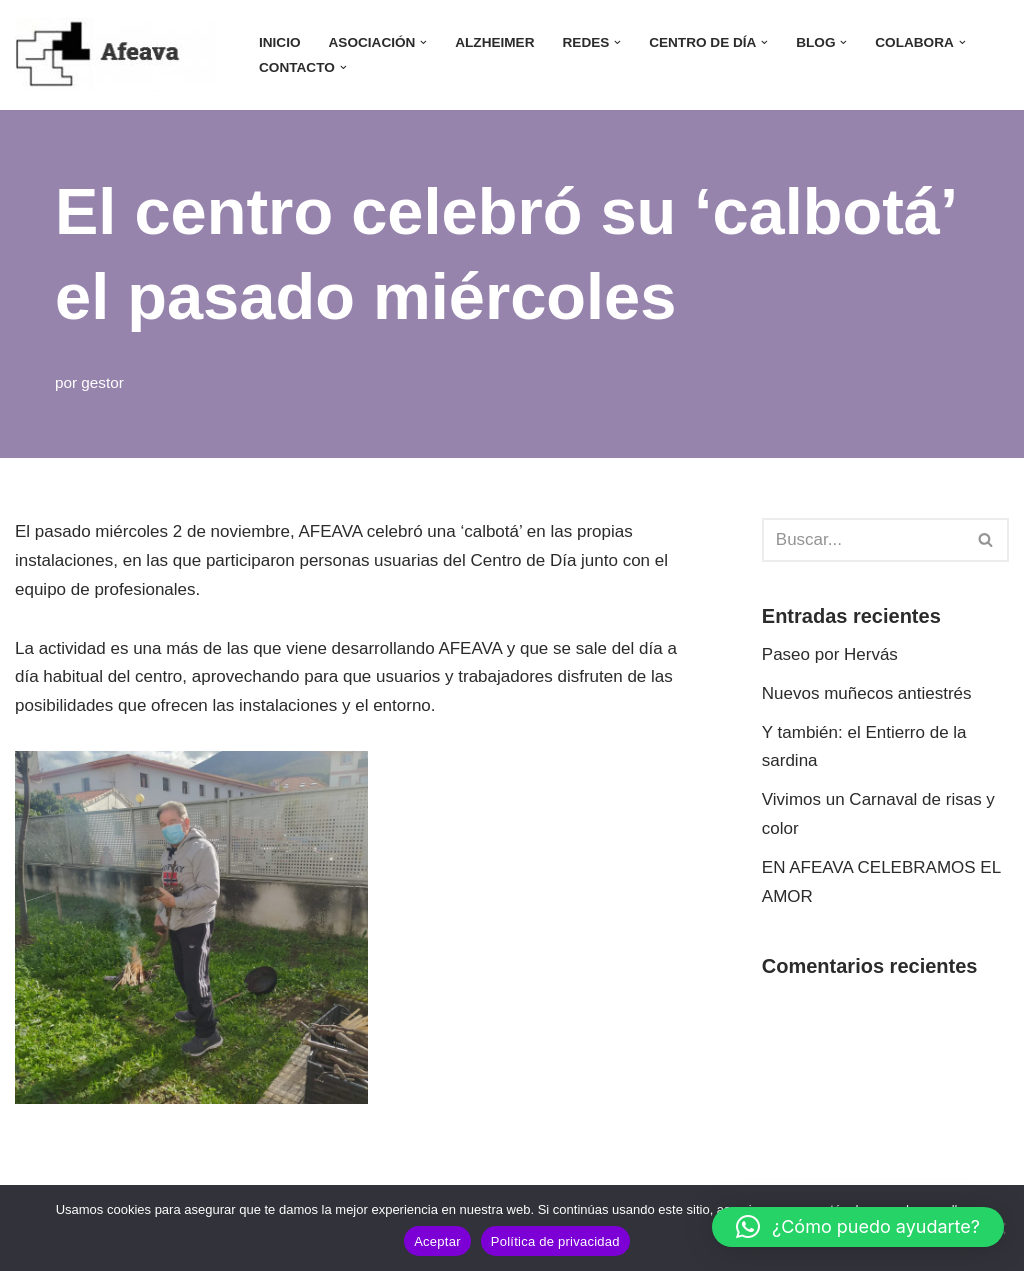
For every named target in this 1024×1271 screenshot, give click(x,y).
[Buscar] (863, 540)
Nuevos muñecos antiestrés (867, 693)
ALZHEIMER (494, 42)
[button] (423, 42)
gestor (102, 382)
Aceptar (437, 1241)
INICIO (280, 42)
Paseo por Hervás (830, 654)
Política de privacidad (555, 1241)
